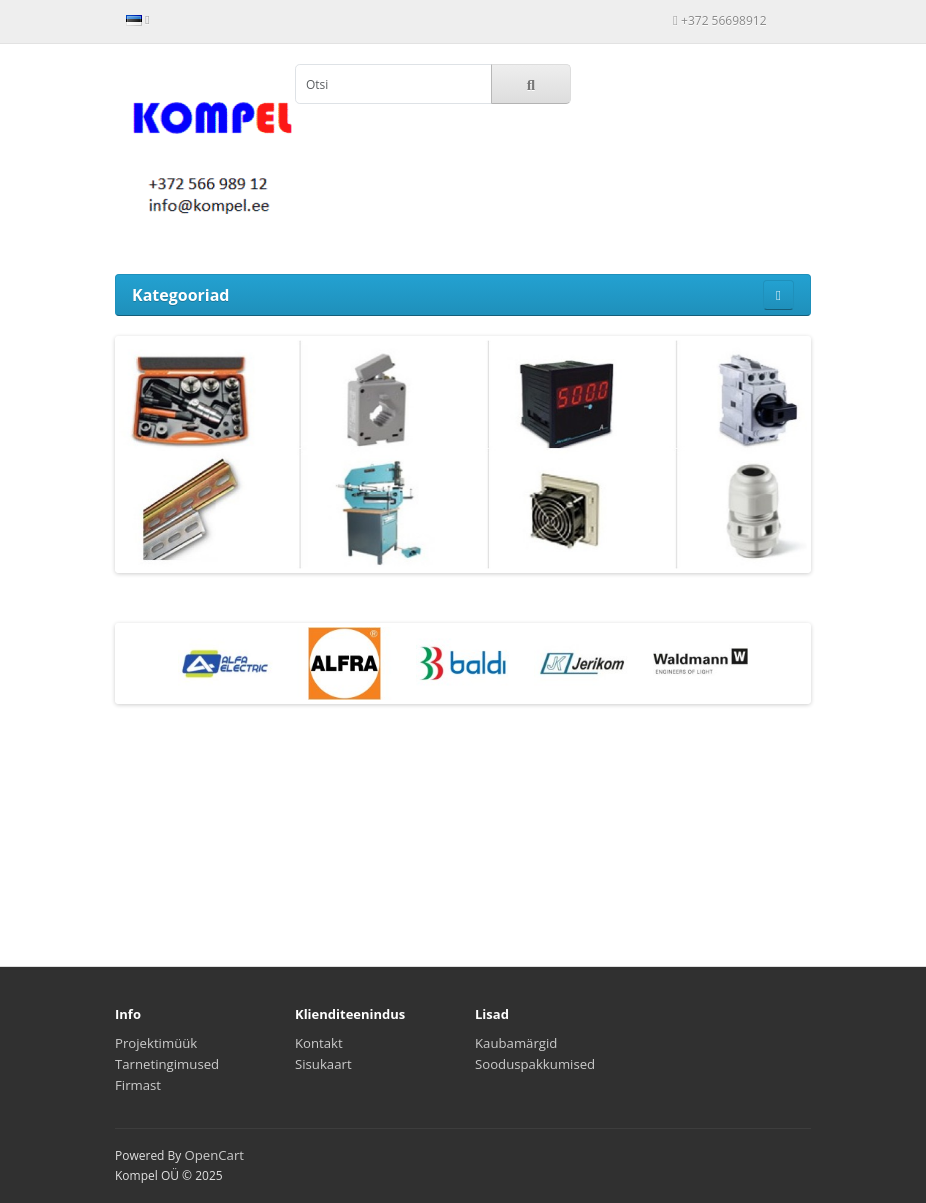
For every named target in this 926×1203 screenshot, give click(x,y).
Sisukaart (323, 1064)
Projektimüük (156, 1043)
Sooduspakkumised (535, 1064)
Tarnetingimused (167, 1064)
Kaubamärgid (516, 1043)
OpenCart (214, 1155)
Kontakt (319, 1043)
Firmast (138, 1085)
